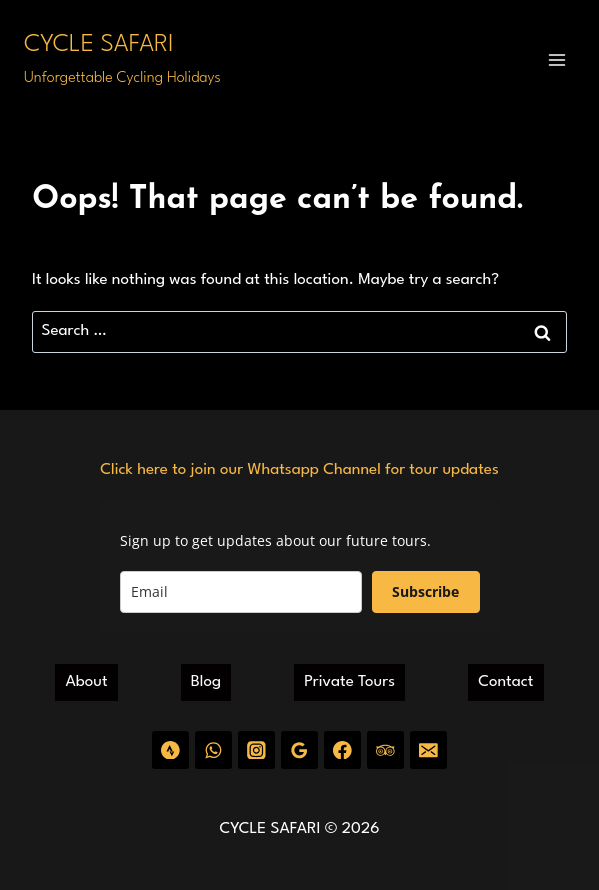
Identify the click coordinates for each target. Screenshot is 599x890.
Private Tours (349, 682)
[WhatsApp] (213, 749)
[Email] (428, 749)
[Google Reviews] (299, 749)
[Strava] (170, 749)
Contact (505, 682)
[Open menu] (556, 59)
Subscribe (425, 591)
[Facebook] (342, 749)
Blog (206, 682)
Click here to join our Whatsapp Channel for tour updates (299, 470)
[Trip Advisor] (385, 749)
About (87, 682)
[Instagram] (256, 749)
